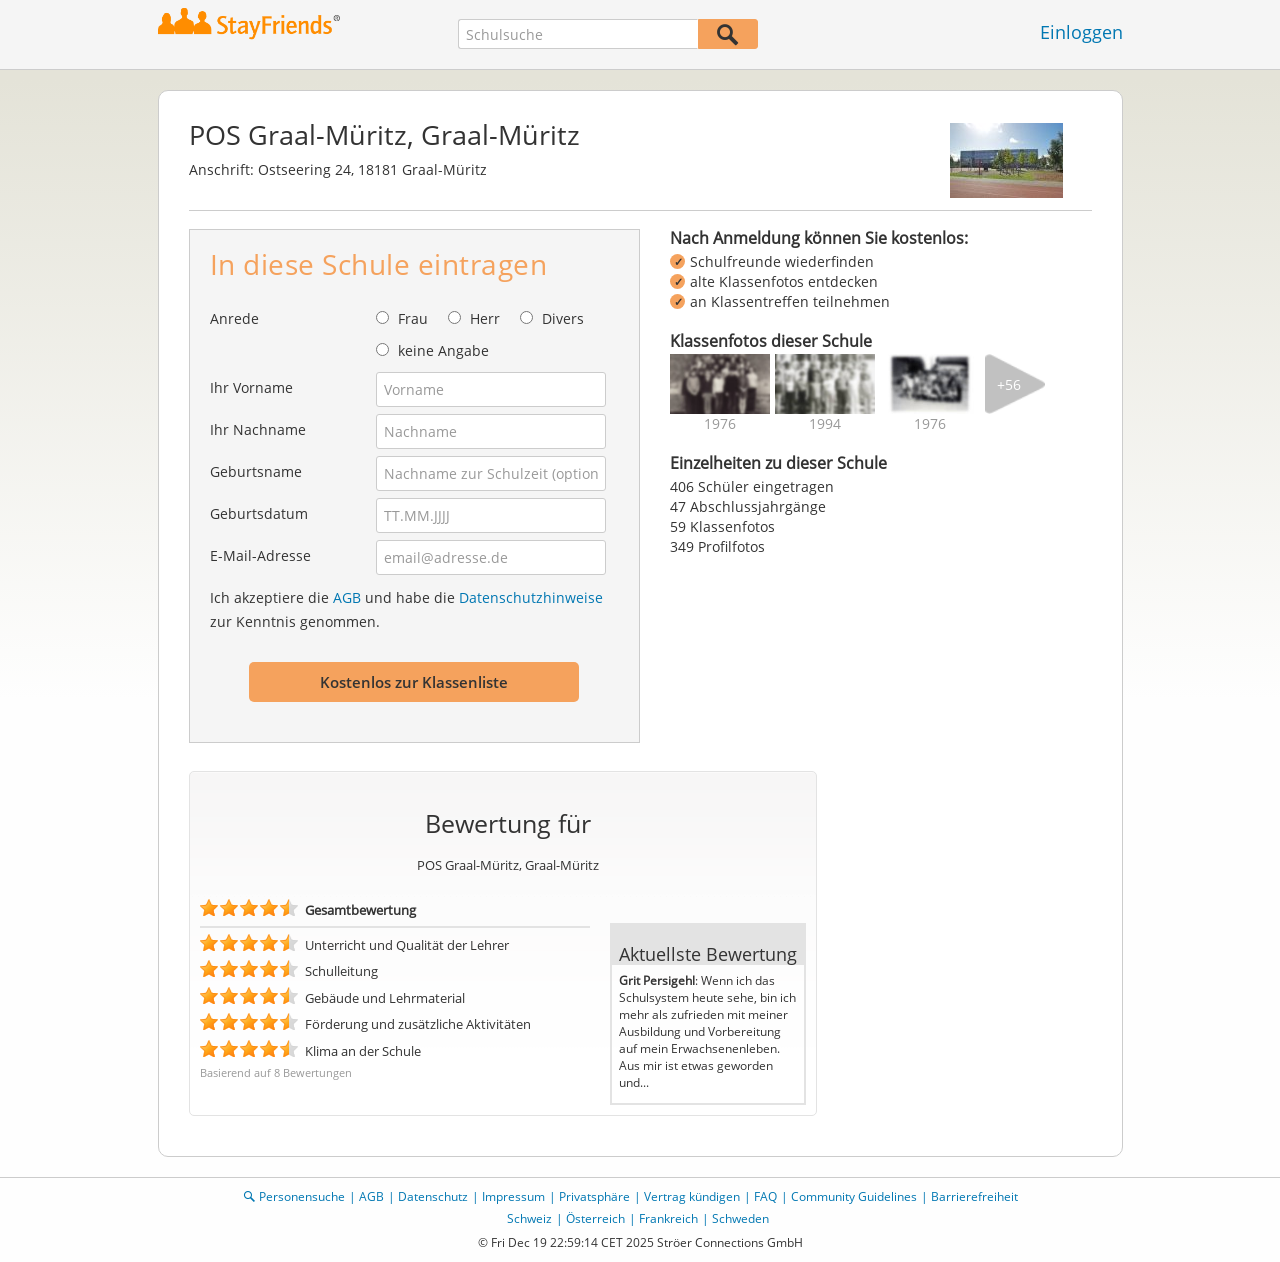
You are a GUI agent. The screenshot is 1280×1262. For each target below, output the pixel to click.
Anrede (234, 318)
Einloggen (1081, 32)
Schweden (740, 1218)
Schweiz (529, 1218)
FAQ (765, 1196)
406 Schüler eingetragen (752, 486)
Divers (563, 318)
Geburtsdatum (259, 513)
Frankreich (668, 1218)
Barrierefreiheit (974, 1196)
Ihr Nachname (258, 429)
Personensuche (302, 1196)
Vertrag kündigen (692, 1196)
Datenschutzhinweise (531, 597)
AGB (347, 597)
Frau (413, 318)
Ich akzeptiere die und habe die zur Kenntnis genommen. (406, 609)
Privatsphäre (594, 1196)
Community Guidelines (854, 1196)
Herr (485, 318)
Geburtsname (256, 471)
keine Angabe (443, 350)
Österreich (595, 1218)
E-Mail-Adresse (260, 555)
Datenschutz (433, 1196)
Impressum (513, 1196)
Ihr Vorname (251, 387)
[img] (720, 384)
